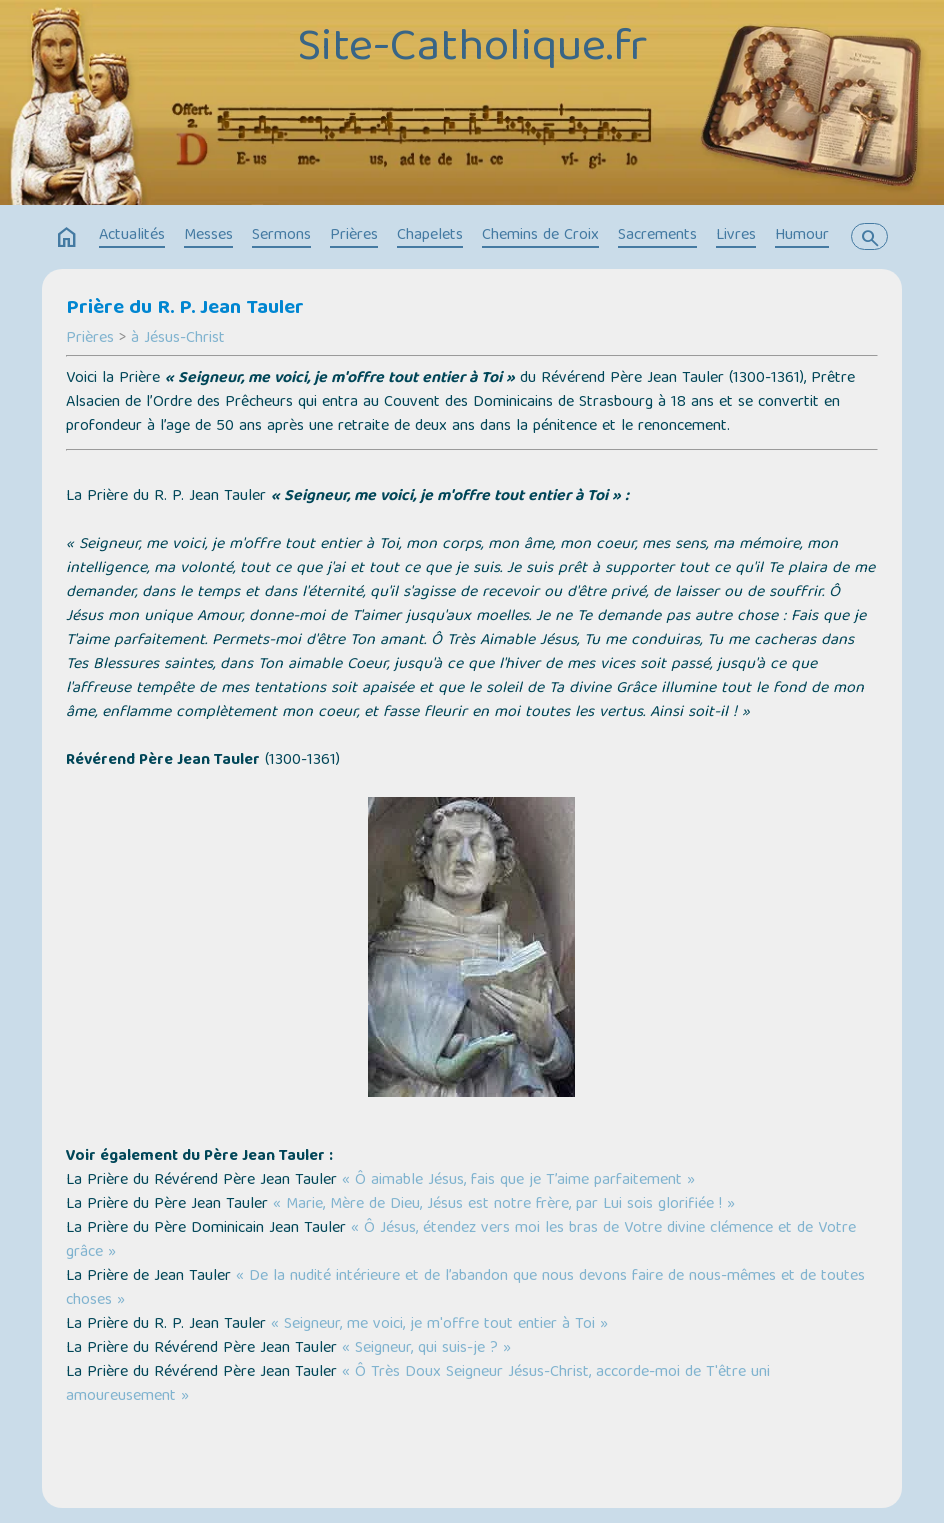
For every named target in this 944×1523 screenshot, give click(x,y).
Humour (802, 236)
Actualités (132, 236)
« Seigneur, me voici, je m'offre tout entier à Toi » (439, 1325)
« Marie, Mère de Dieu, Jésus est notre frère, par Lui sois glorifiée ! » (504, 1205)
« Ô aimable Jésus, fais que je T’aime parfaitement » (518, 1181)
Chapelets (430, 236)
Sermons (281, 236)
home (67, 238)
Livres (736, 236)
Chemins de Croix (540, 236)
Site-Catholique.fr (472, 50)
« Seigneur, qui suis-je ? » (426, 1349)
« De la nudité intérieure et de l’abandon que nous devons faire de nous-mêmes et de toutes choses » (465, 1289)
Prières (354, 236)
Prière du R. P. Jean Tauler (185, 309)
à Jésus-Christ (178, 339)
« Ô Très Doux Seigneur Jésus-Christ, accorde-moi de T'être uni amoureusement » (418, 1385)
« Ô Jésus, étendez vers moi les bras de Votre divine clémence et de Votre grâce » (461, 1241)
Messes (208, 236)
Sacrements (657, 236)
